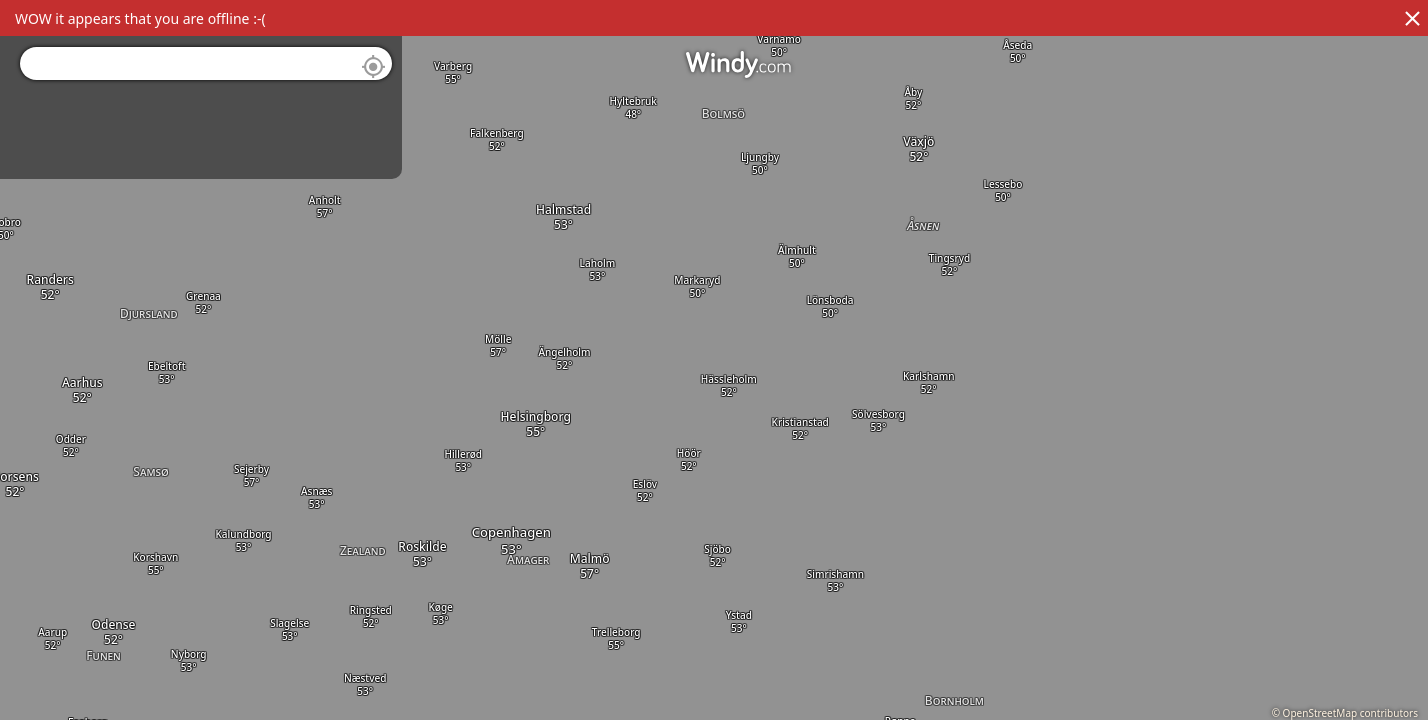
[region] (714, 360)
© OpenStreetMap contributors (1345, 713)
